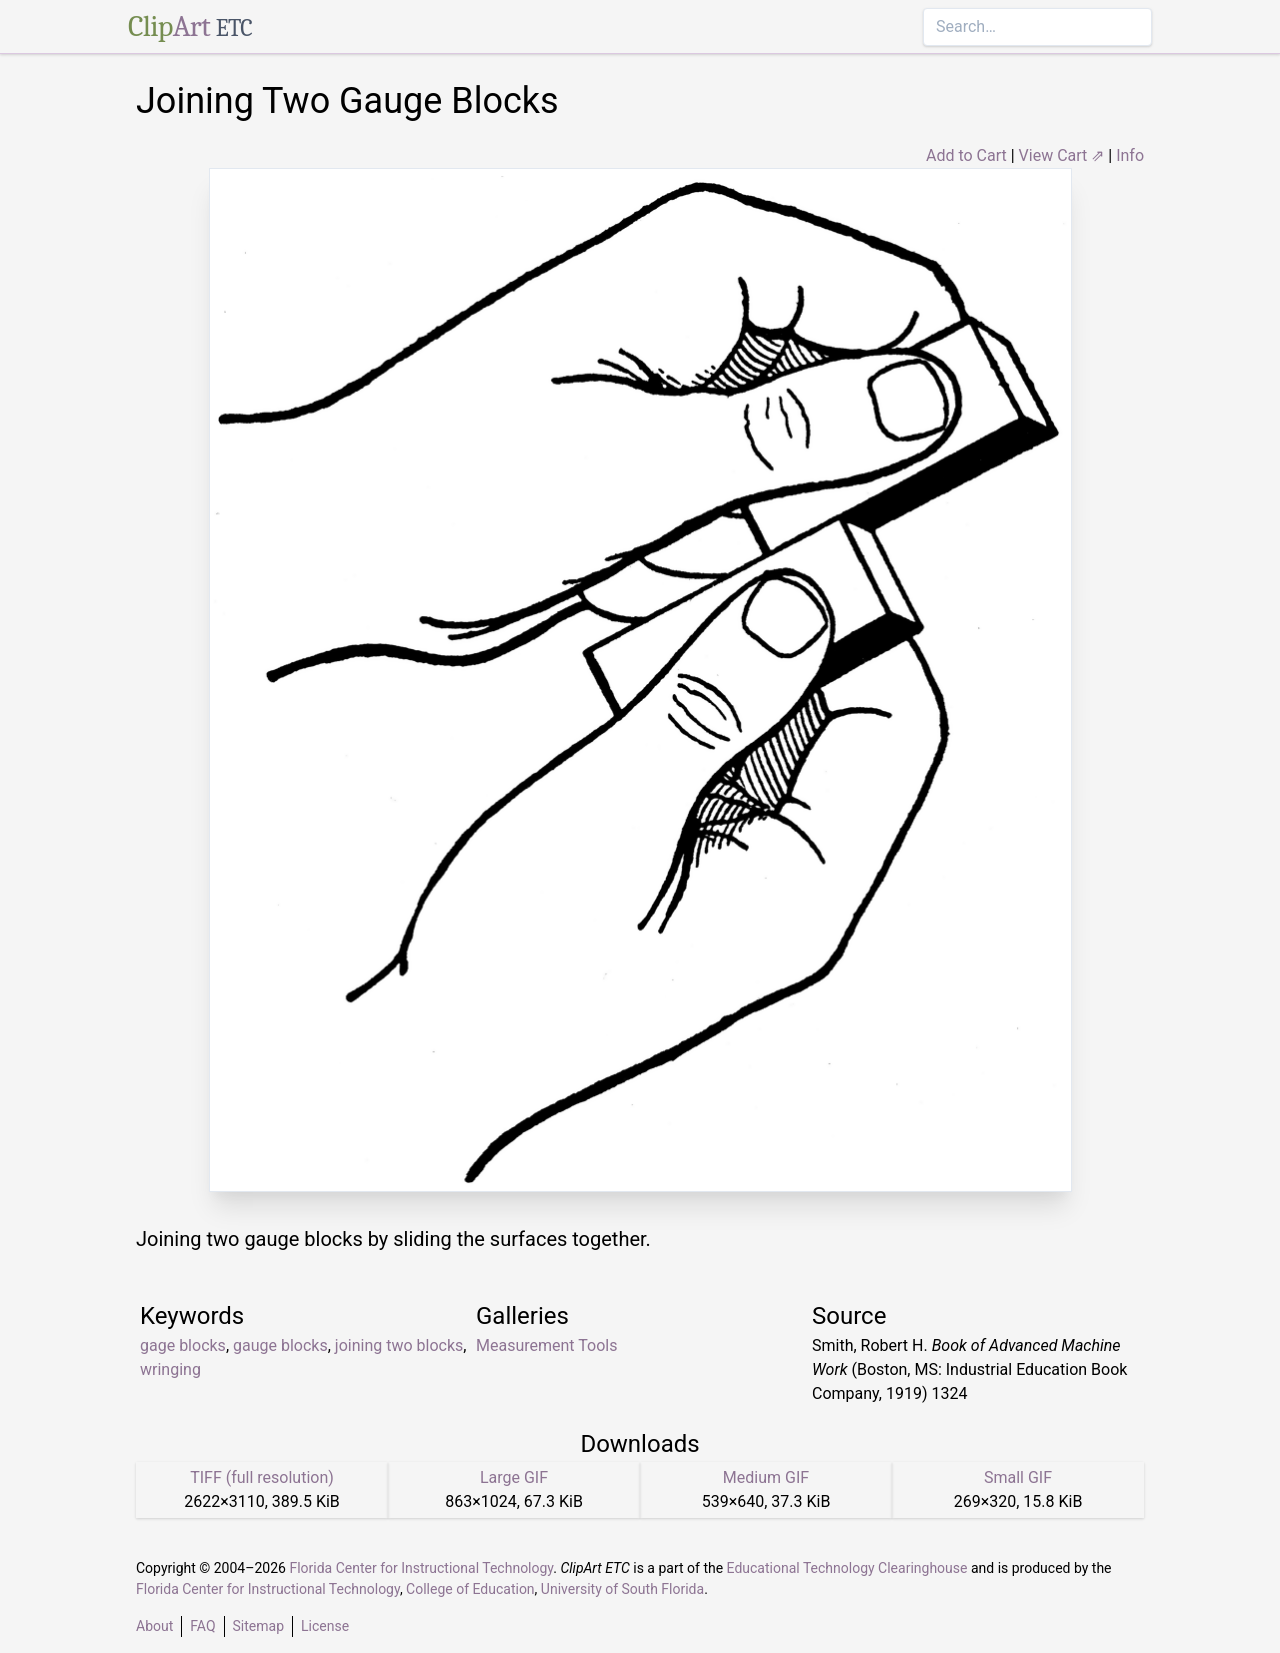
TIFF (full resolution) (262, 1477)
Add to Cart (966, 155)
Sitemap (258, 1626)
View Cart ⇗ (1062, 155)
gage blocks (183, 1345)
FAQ (202, 1626)
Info (1130, 155)
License (325, 1626)
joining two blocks (399, 1345)
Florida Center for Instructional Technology (421, 1568)
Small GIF (1018, 1477)
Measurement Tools (546, 1345)
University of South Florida (622, 1589)
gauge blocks (280, 1345)
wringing (170, 1369)
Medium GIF (766, 1477)
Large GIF (514, 1477)
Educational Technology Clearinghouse (847, 1568)
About (154, 1626)
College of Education (470, 1589)
